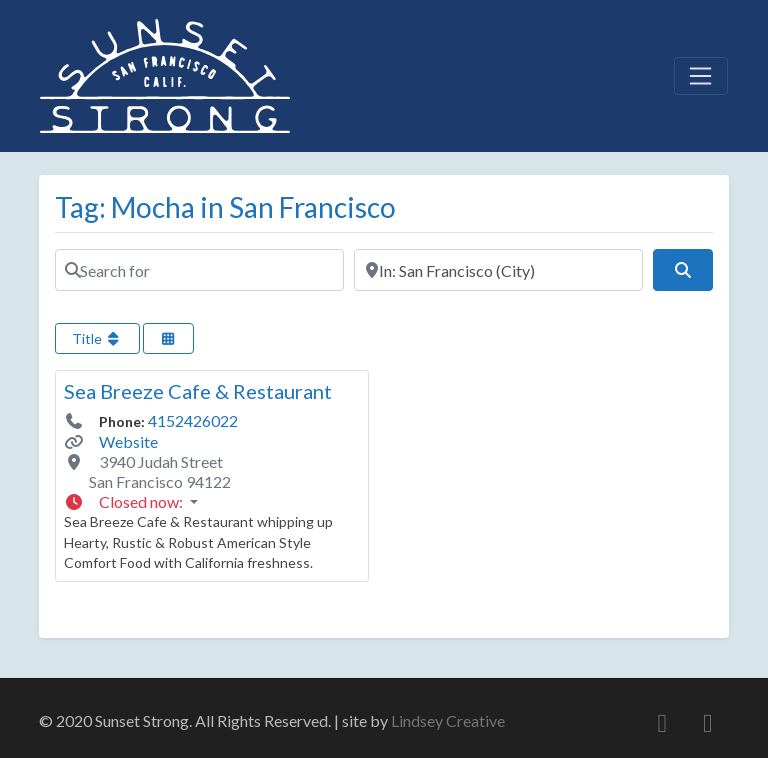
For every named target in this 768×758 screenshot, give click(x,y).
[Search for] (199, 270)
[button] (212, 502)
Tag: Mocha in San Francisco (225, 207)
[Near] (498, 270)
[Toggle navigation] (701, 76)
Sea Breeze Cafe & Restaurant (198, 391)
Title (97, 338)
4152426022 (193, 420)
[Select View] (169, 338)
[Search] (683, 270)
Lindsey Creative (448, 720)
